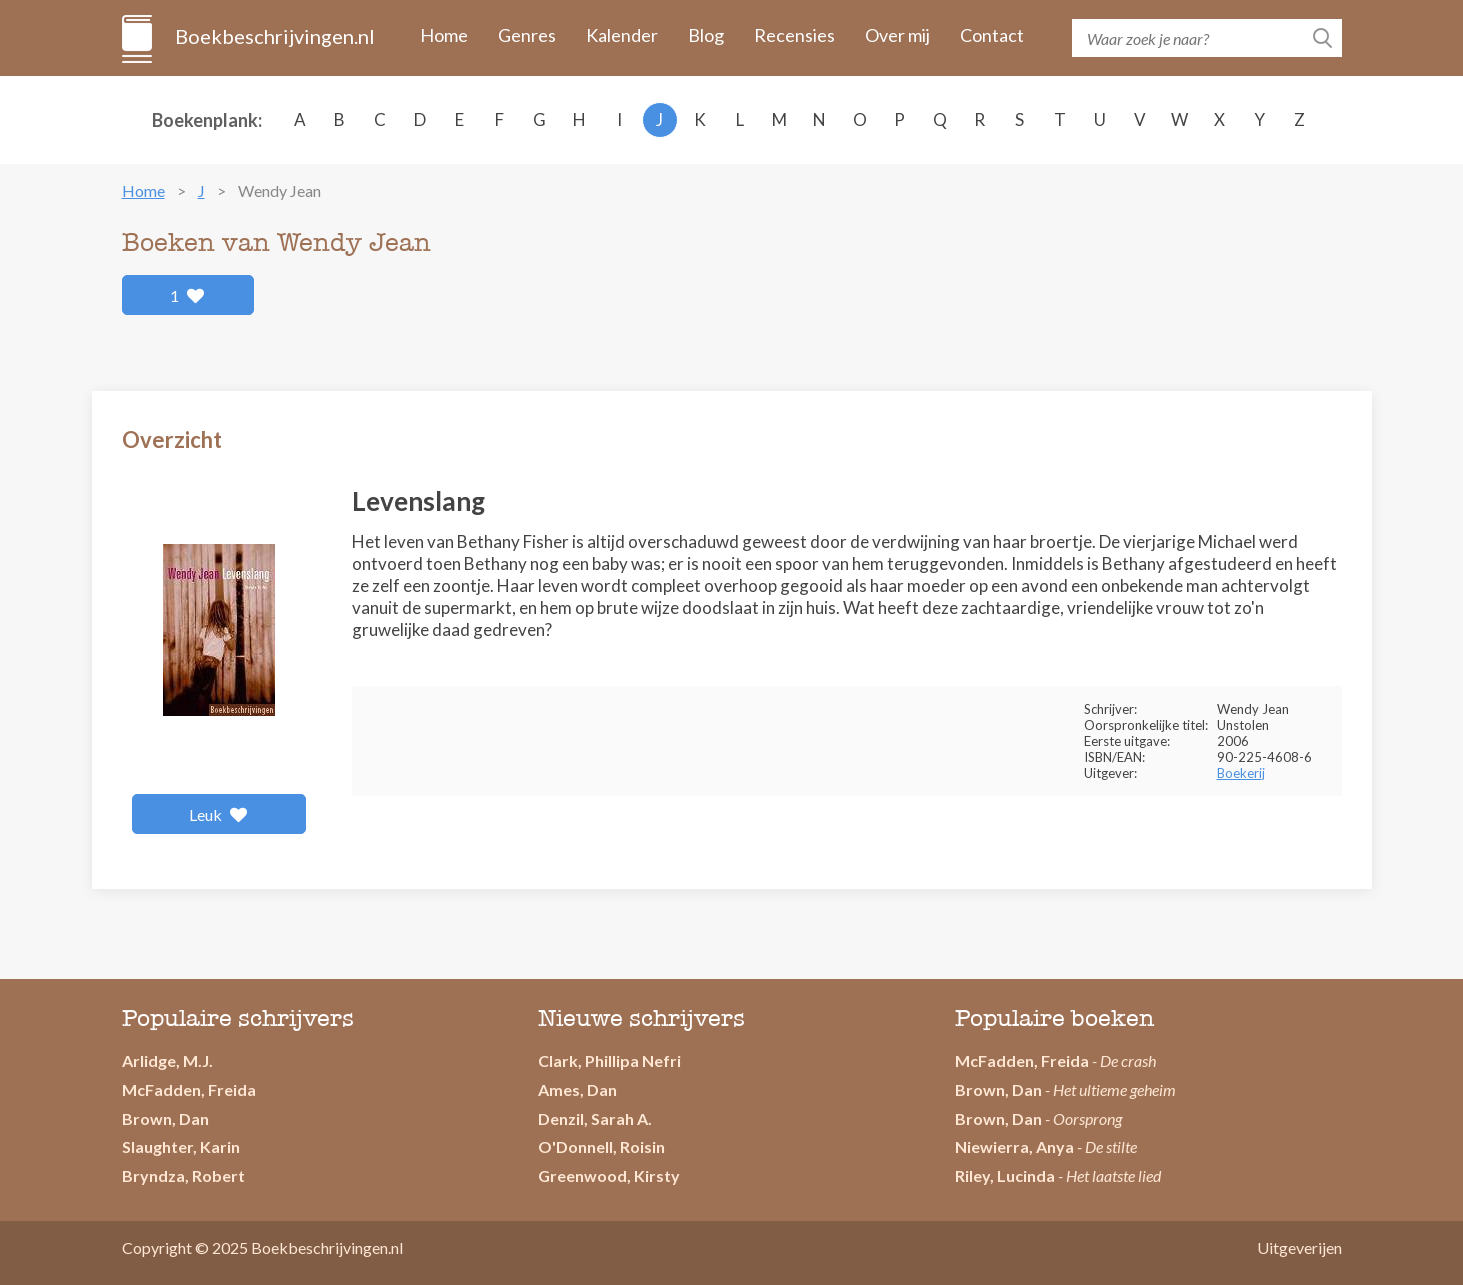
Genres (527, 35)
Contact (992, 35)
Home (444, 35)
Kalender (622, 35)
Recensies (794, 35)
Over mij (897, 35)
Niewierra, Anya (1014, 1146)
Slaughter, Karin (181, 1146)
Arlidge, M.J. (167, 1060)
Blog (706, 35)
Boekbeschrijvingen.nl (273, 36)
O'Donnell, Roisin (601, 1146)
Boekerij (1241, 773)
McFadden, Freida (189, 1089)
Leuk (218, 814)
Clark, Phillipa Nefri (609, 1060)
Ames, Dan (577, 1089)
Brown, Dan (165, 1118)
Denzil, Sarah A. (595, 1118)
